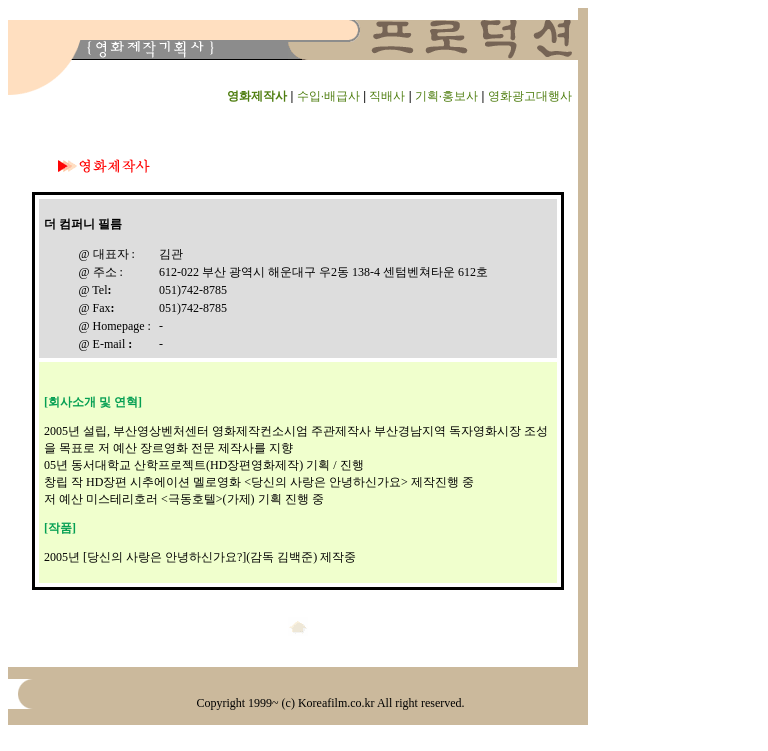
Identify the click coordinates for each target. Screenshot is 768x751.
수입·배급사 (328, 96)
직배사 (387, 96)
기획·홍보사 (446, 96)
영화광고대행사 (530, 96)
